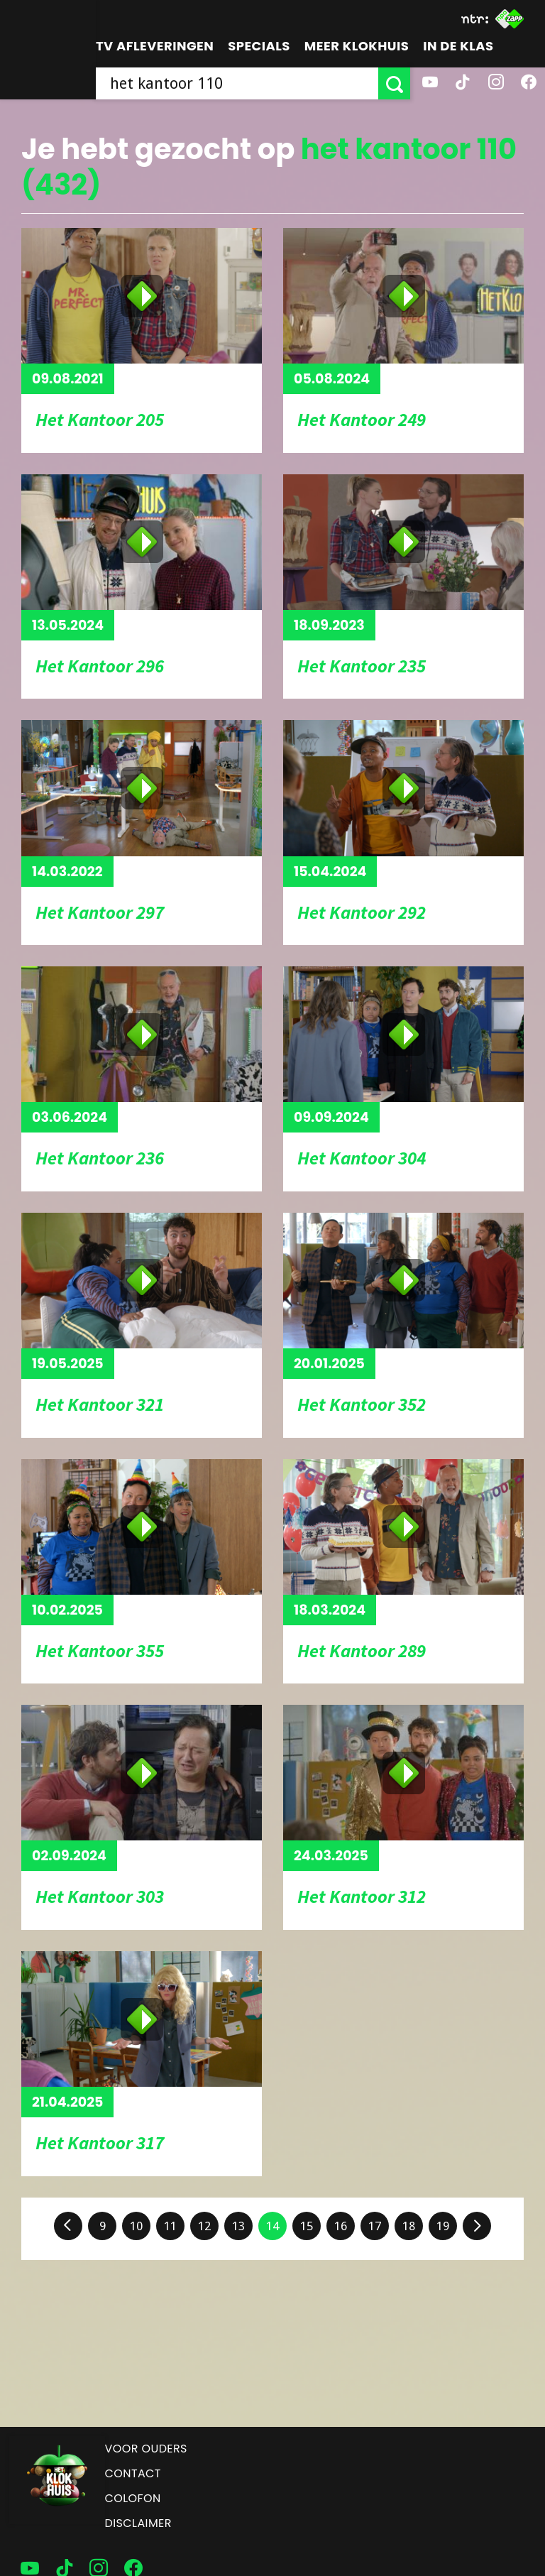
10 (136, 2226)
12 (204, 2226)
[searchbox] (237, 83)
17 (374, 2226)
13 (238, 2226)
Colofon (133, 2498)
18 (408, 2226)
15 (306, 2226)
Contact (133, 2473)
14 (272, 2226)
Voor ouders (146, 2448)
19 (442, 2226)
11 (170, 2226)
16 (340, 2226)
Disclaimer (138, 2523)
